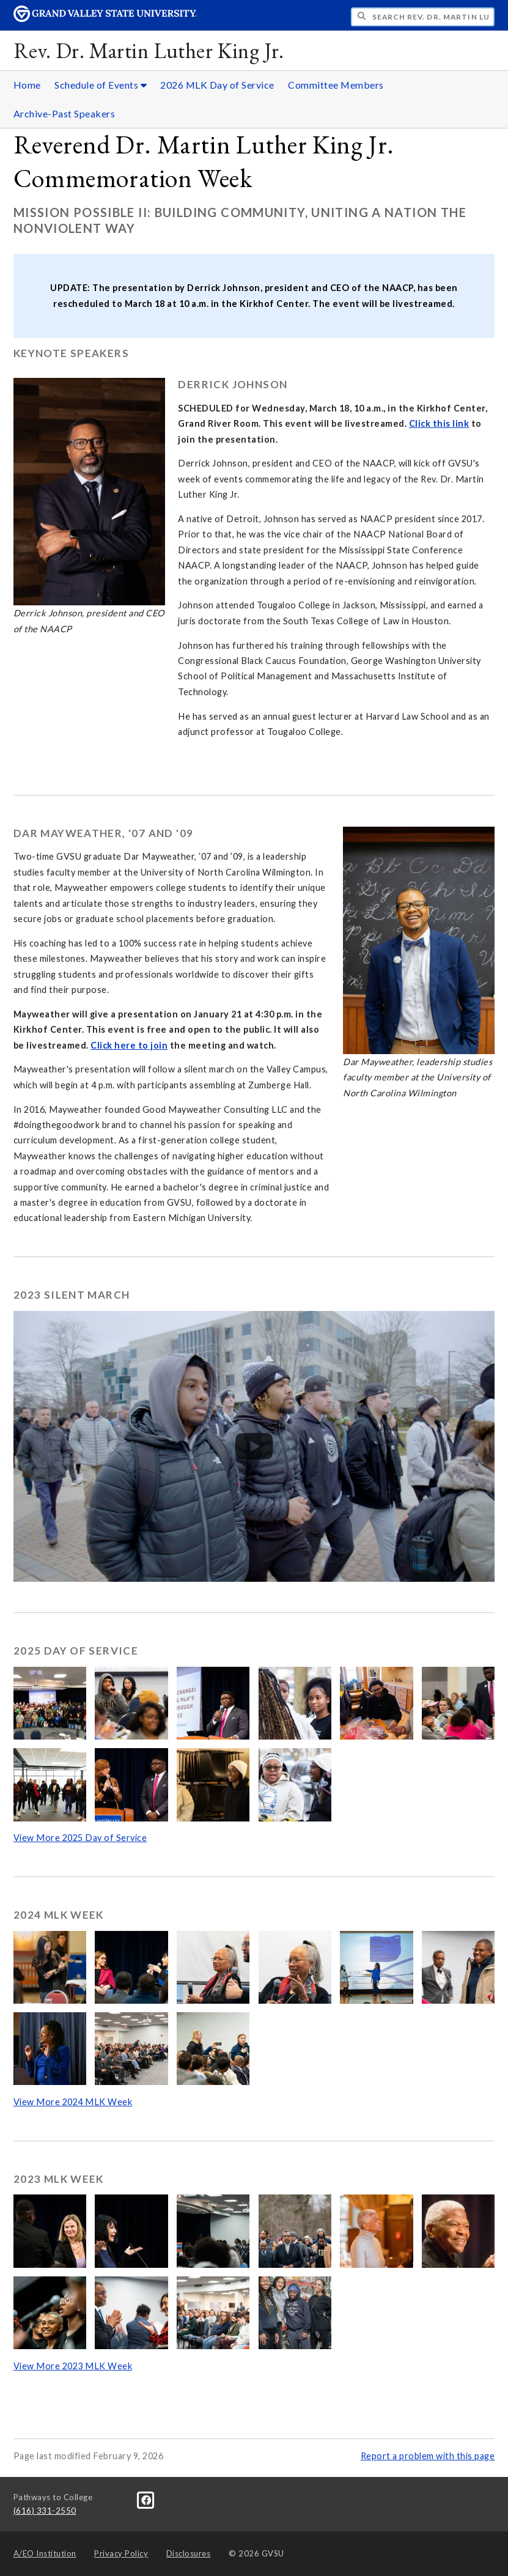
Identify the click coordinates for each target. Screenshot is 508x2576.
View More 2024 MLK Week (73, 2102)
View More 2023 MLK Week (73, 2366)
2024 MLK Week (58, 1914)
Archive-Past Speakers (64, 113)
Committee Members (336, 84)
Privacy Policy (121, 2553)
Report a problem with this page (428, 2456)
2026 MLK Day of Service (217, 84)
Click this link (439, 423)
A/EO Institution (44, 2553)
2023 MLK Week (58, 2178)
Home (27, 84)
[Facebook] (146, 2499)
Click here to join (128, 1045)
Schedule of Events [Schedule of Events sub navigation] (100, 84)
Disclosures (188, 2553)
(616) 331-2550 (44, 2510)
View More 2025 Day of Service (80, 1837)
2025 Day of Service (76, 1650)
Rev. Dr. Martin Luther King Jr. (148, 50)
